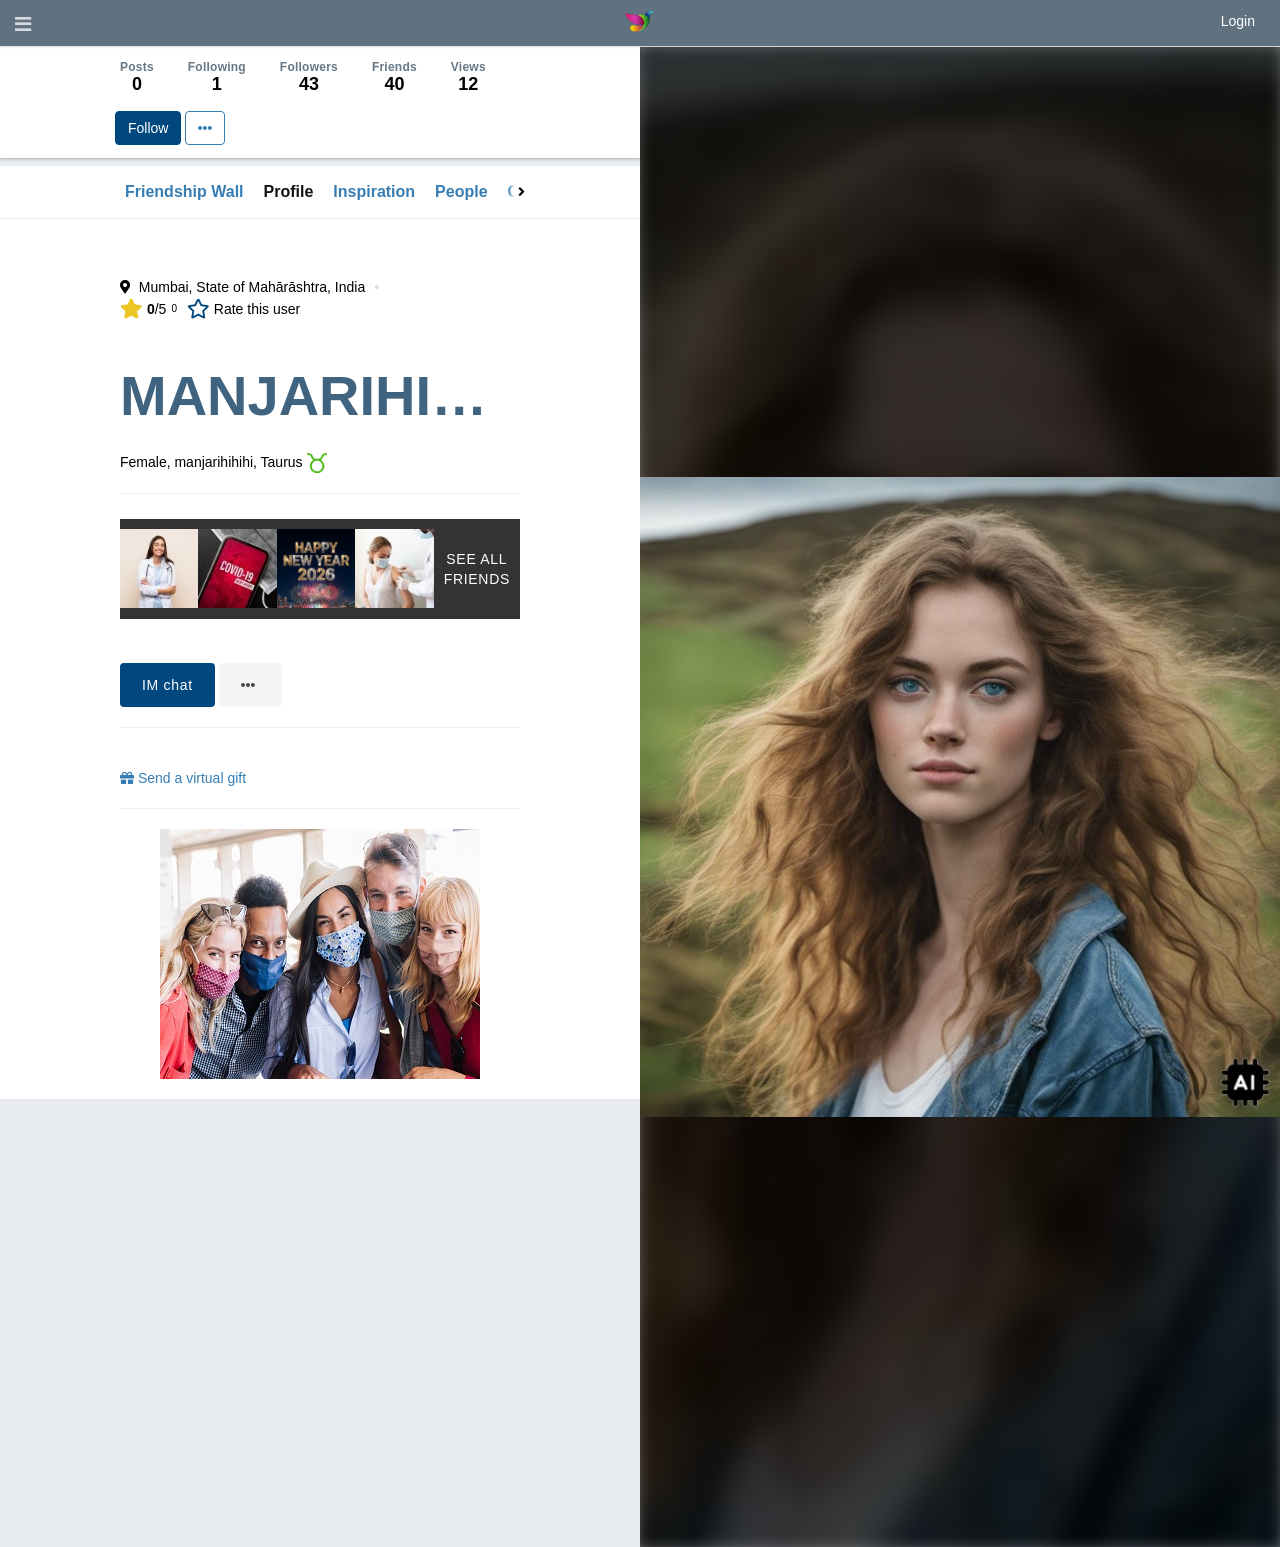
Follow (148, 128)
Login (1238, 21)
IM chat (167, 685)
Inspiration (374, 191)
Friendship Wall (184, 191)
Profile (289, 191)
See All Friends (477, 569)
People (461, 191)
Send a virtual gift (183, 778)
